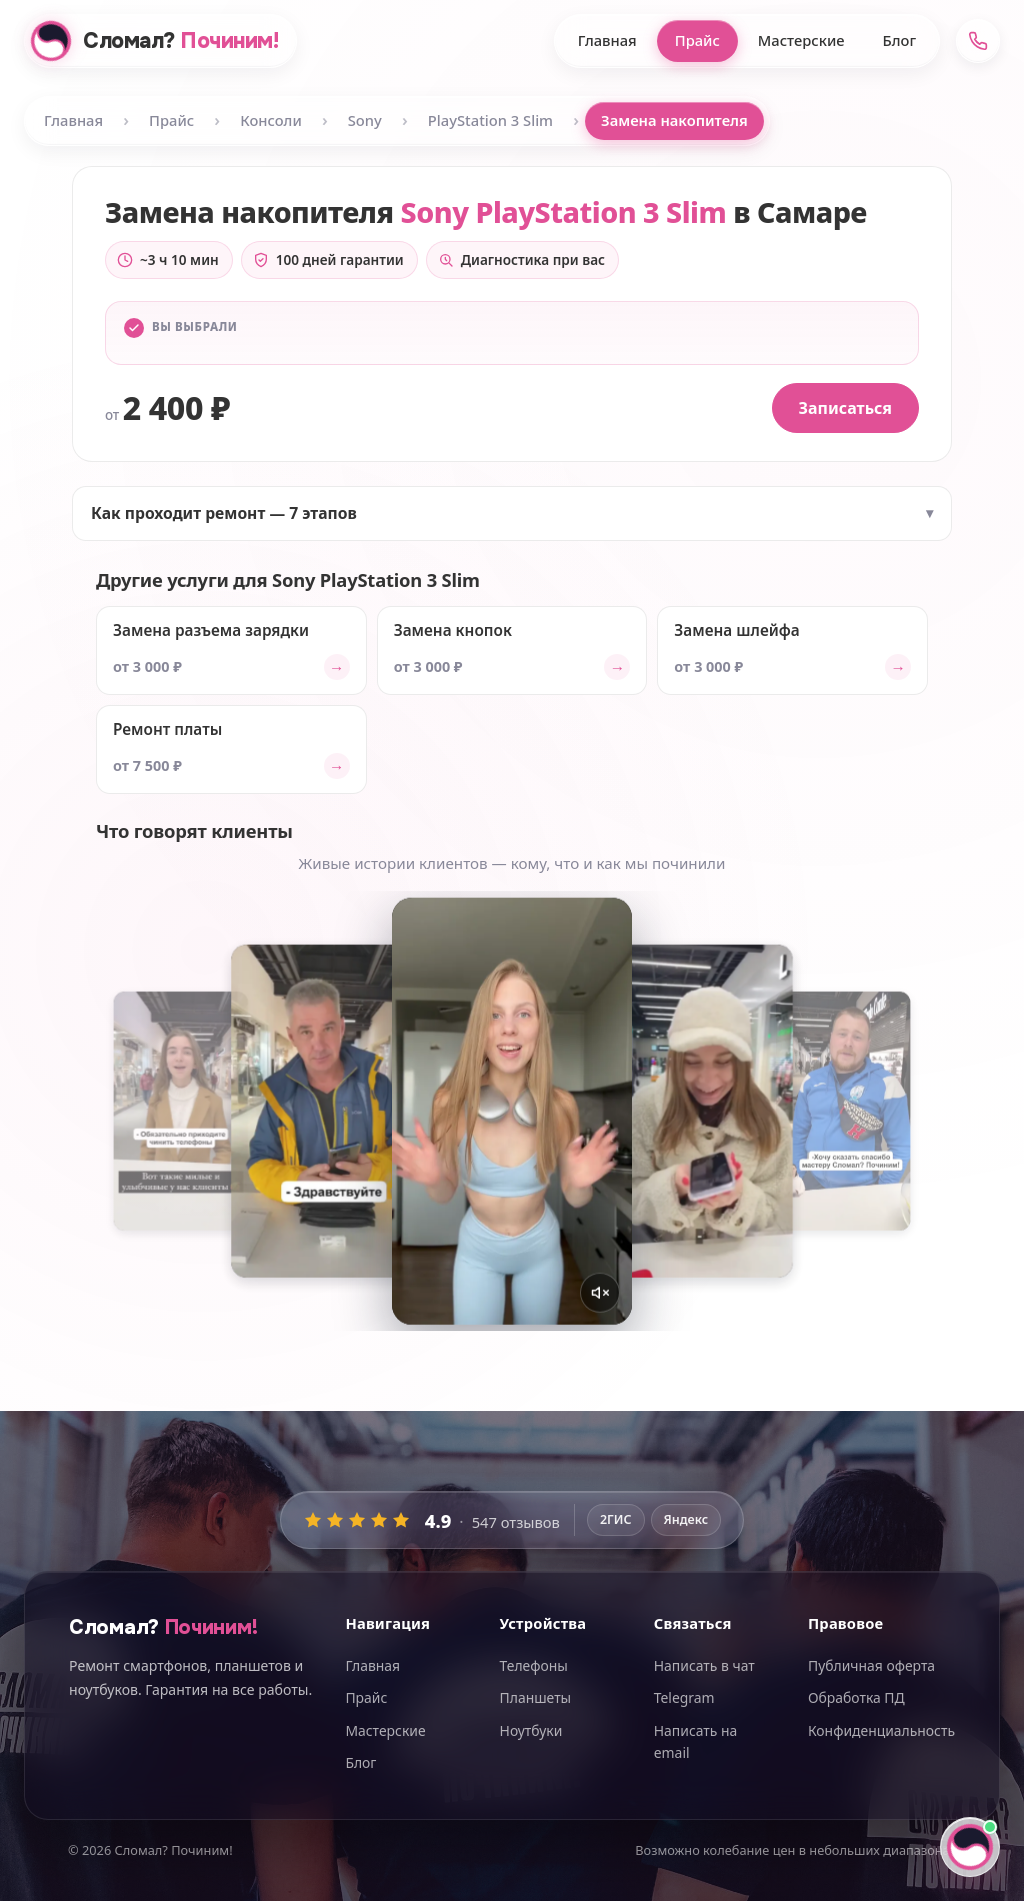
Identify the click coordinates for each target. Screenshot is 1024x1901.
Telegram (684, 1697)
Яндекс (686, 1519)
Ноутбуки (531, 1730)
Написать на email (696, 1741)
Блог (899, 40)
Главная (607, 40)
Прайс (697, 40)
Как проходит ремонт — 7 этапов (224, 513)
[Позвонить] (978, 41)
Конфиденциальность (881, 1730)
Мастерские (801, 40)
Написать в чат (704, 1665)
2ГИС (616, 1519)
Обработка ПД (856, 1697)
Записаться (845, 408)
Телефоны (534, 1665)
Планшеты (536, 1697)
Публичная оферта (871, 1665)
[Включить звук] (600, 1293)
